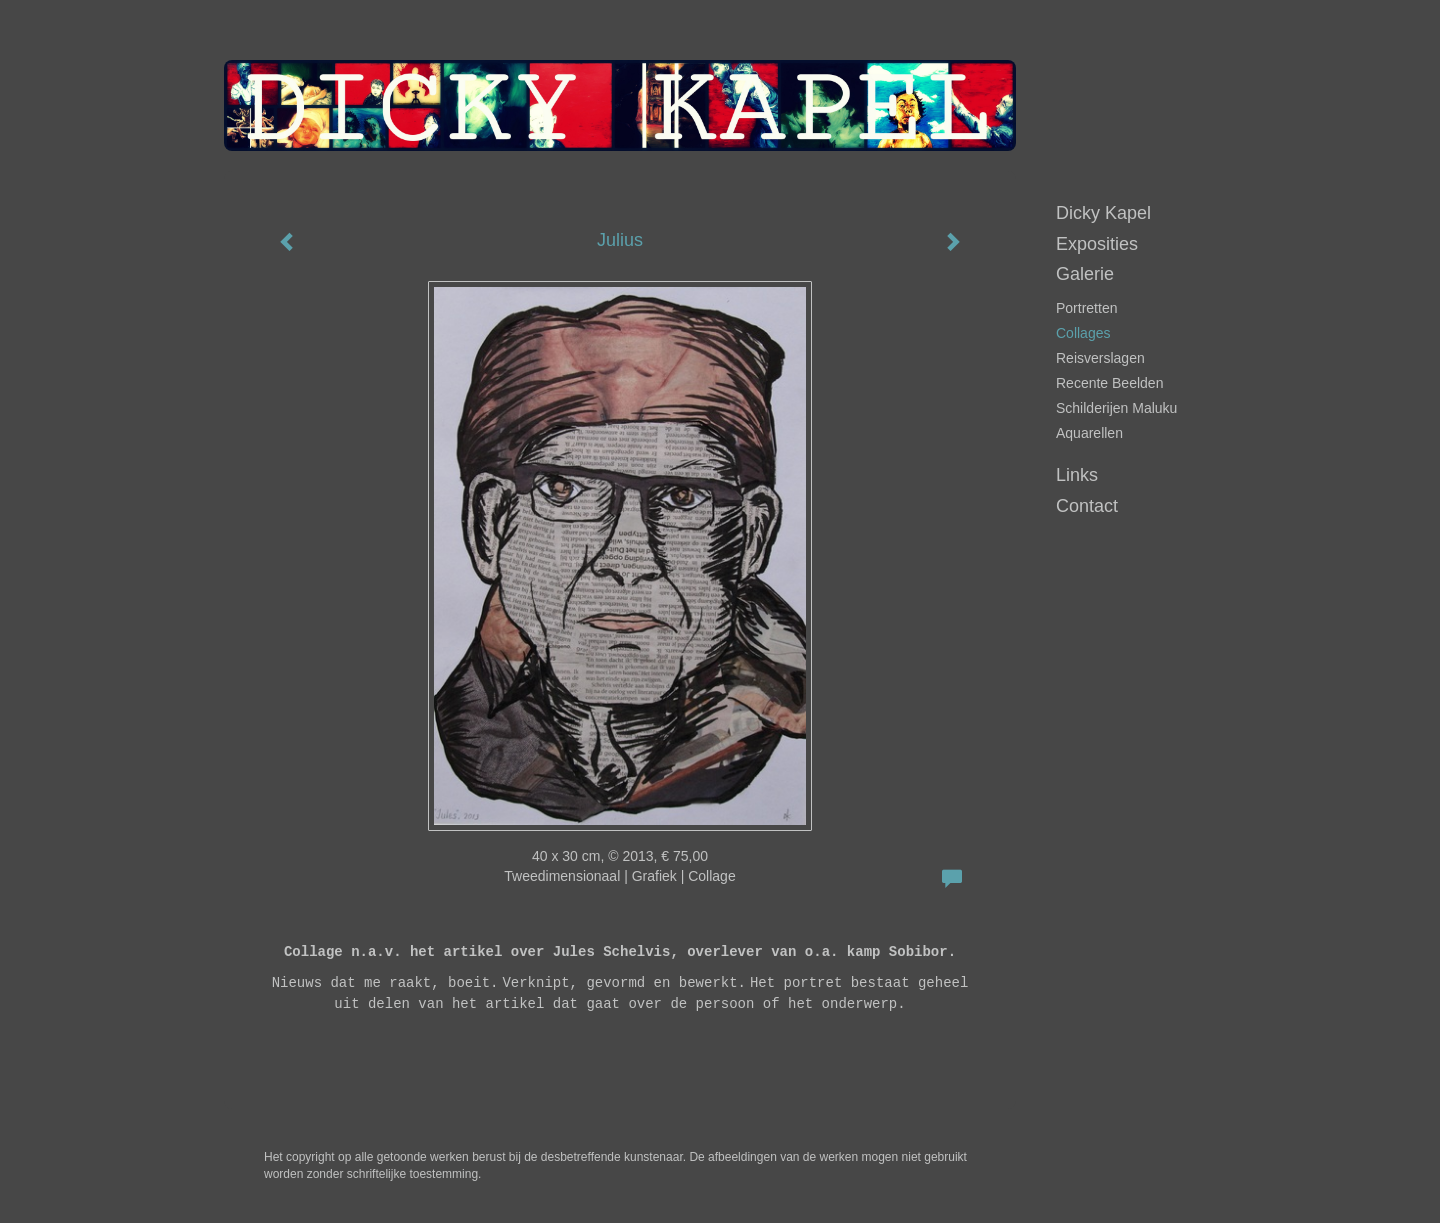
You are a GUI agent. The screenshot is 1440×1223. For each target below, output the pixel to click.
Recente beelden (1109, 383)
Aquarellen (1089, 433)
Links (1077, 475)
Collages (1083, 333)
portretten (1086, 308)
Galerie (1085, 274)
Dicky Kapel (1103, 213)
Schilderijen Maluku (1116, 408)
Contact (1087, 506)
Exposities (1097, 244)
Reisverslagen (1100, 358)
